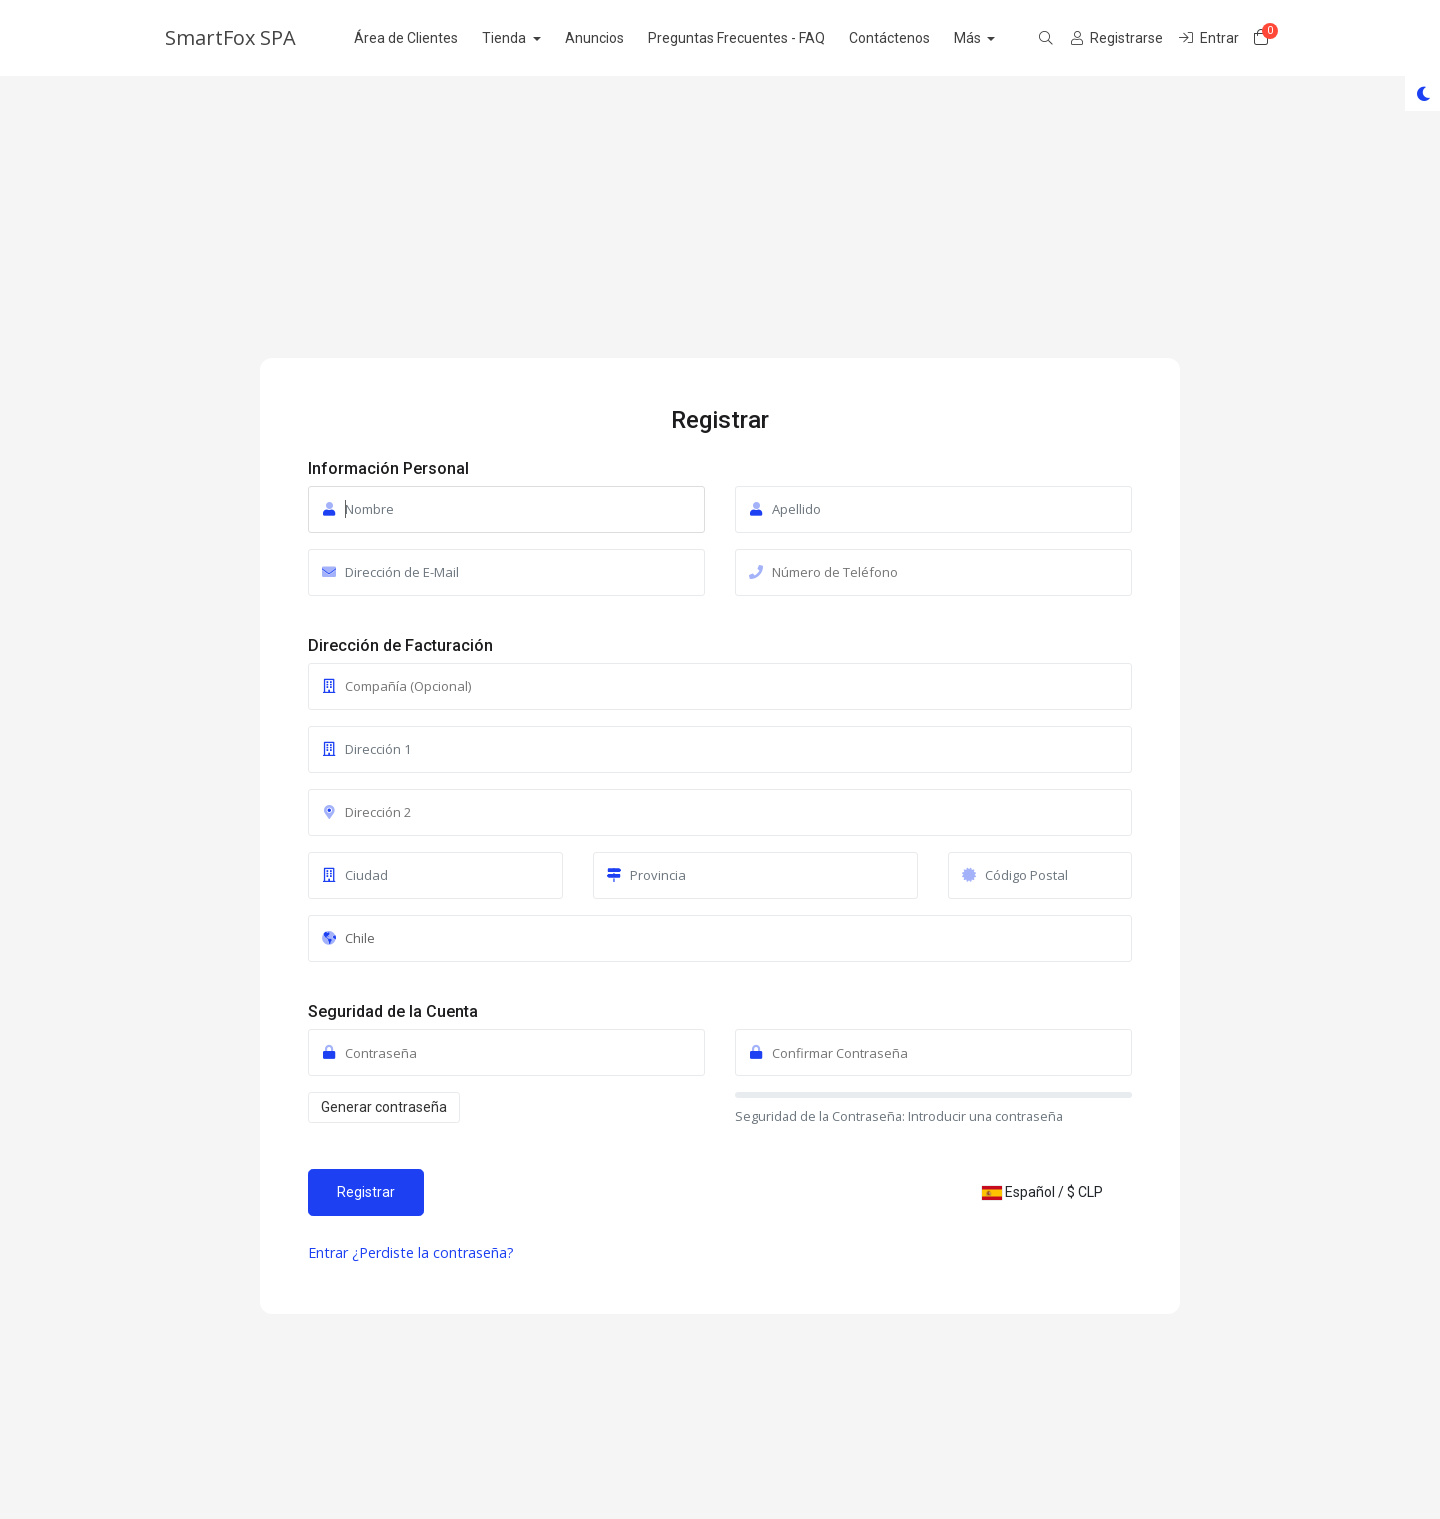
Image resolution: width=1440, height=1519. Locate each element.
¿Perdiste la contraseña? (433, 1252)
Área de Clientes (427, 38)
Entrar (330, 1252)
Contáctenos (910, 38)
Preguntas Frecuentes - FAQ (757, 38)
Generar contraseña (384, 1107)
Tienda (526, 38)
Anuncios (615, 38)
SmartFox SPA (230, 37)
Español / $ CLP (1042, 1192)
